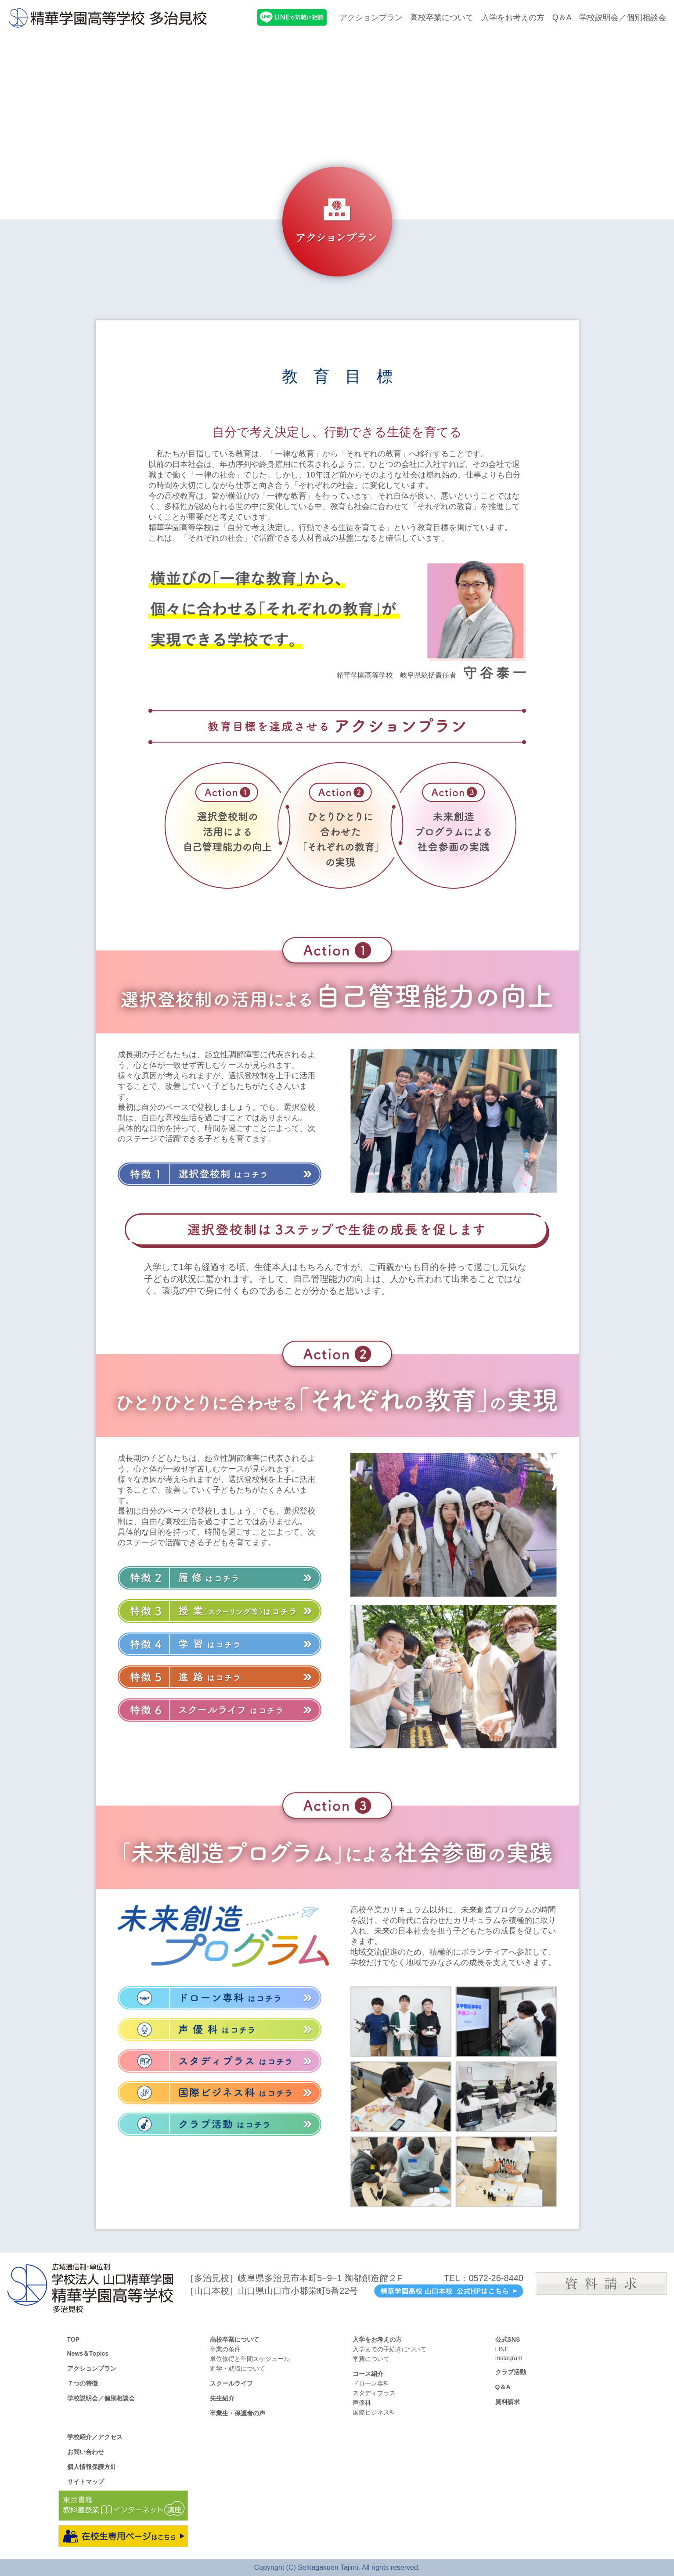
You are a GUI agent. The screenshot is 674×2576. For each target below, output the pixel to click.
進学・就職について (237, 2368)
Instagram (509, 2357)
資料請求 (507, 2401)
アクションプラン (371, 17)
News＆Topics (88, 2353)
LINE (502, 2349)
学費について (371, 2358)
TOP (73, 2339)
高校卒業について (441, 17)
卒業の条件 (225, 2349)
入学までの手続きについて (389, 2349)
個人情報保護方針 (91, 2466)
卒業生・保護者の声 (237, 2413)
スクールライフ (231, 2383)
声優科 (362, 2402)
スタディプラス (374, 2393)
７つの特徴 (82, 2383)
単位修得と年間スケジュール (250, 2358)
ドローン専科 (371, 2383)
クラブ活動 (510, 2371)
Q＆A (562, 17)
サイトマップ (85, 2481)
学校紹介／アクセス (95, 2436)
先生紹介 (222, 2398)
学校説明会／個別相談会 (622, 17)
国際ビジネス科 (374, 2412)
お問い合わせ (85, 2451)
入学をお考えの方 (512, 17)
